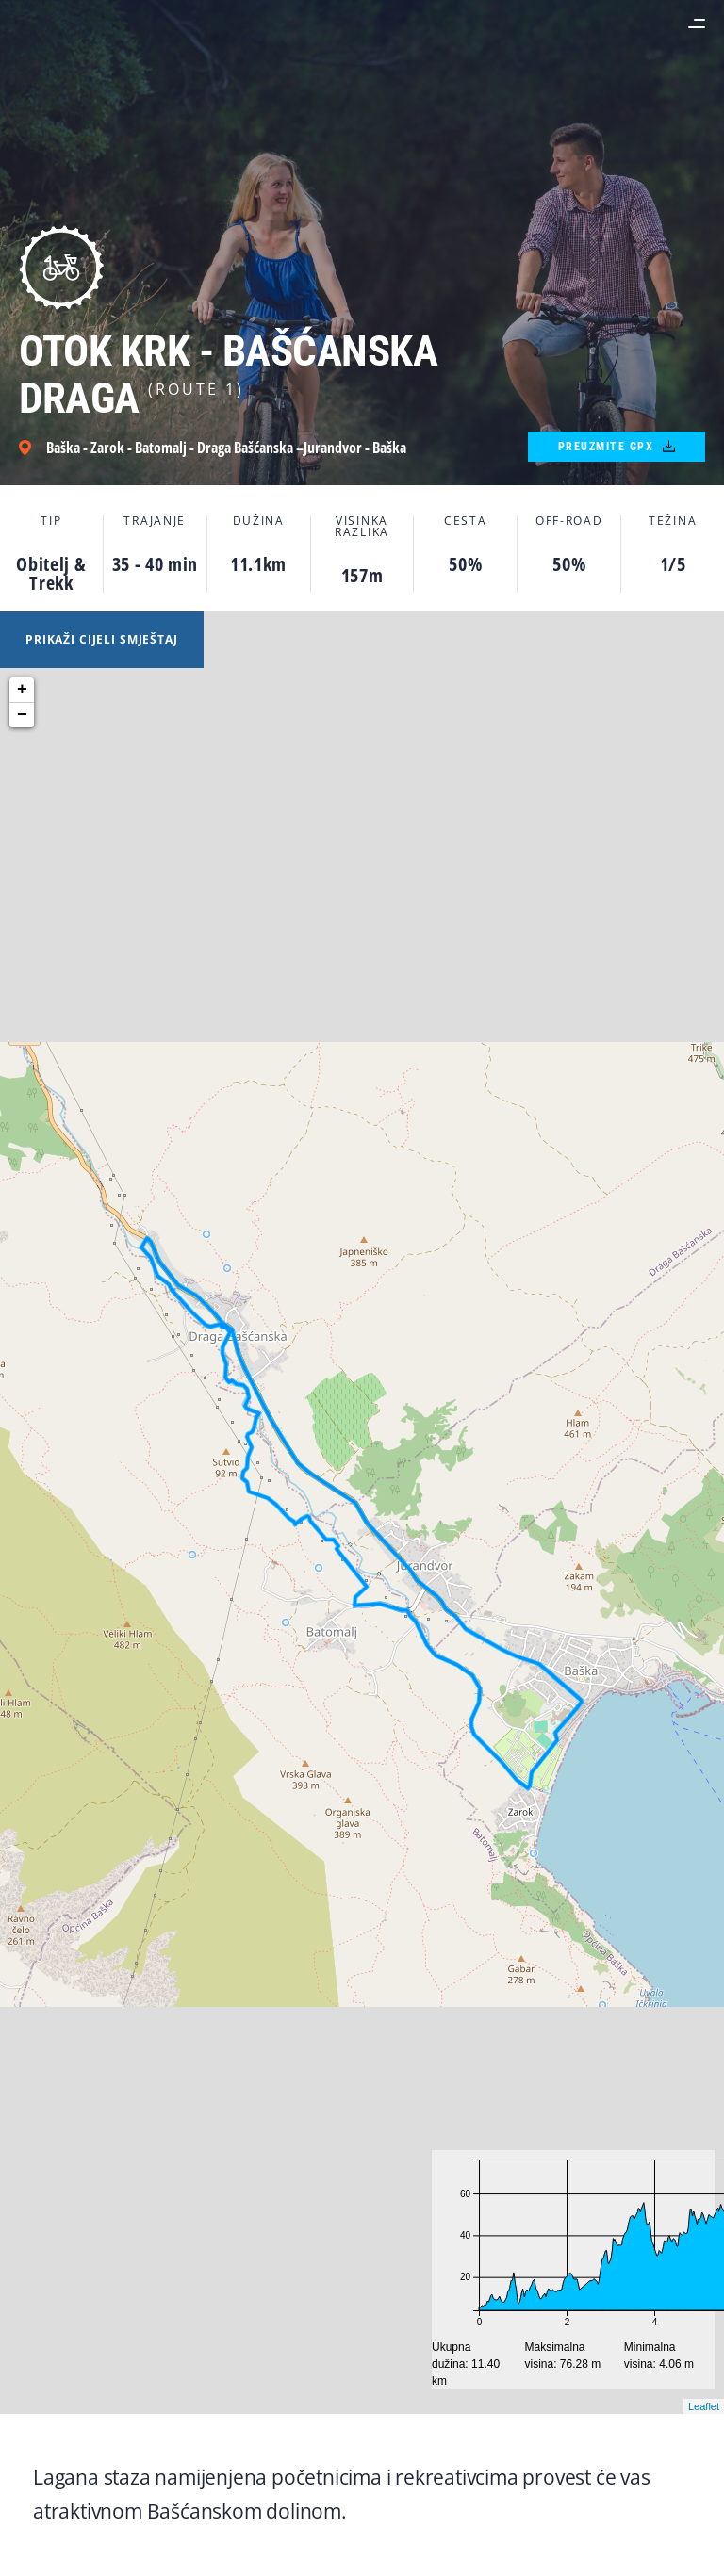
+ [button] (22, 689)
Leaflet (703, 2406)
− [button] (22, 715)
